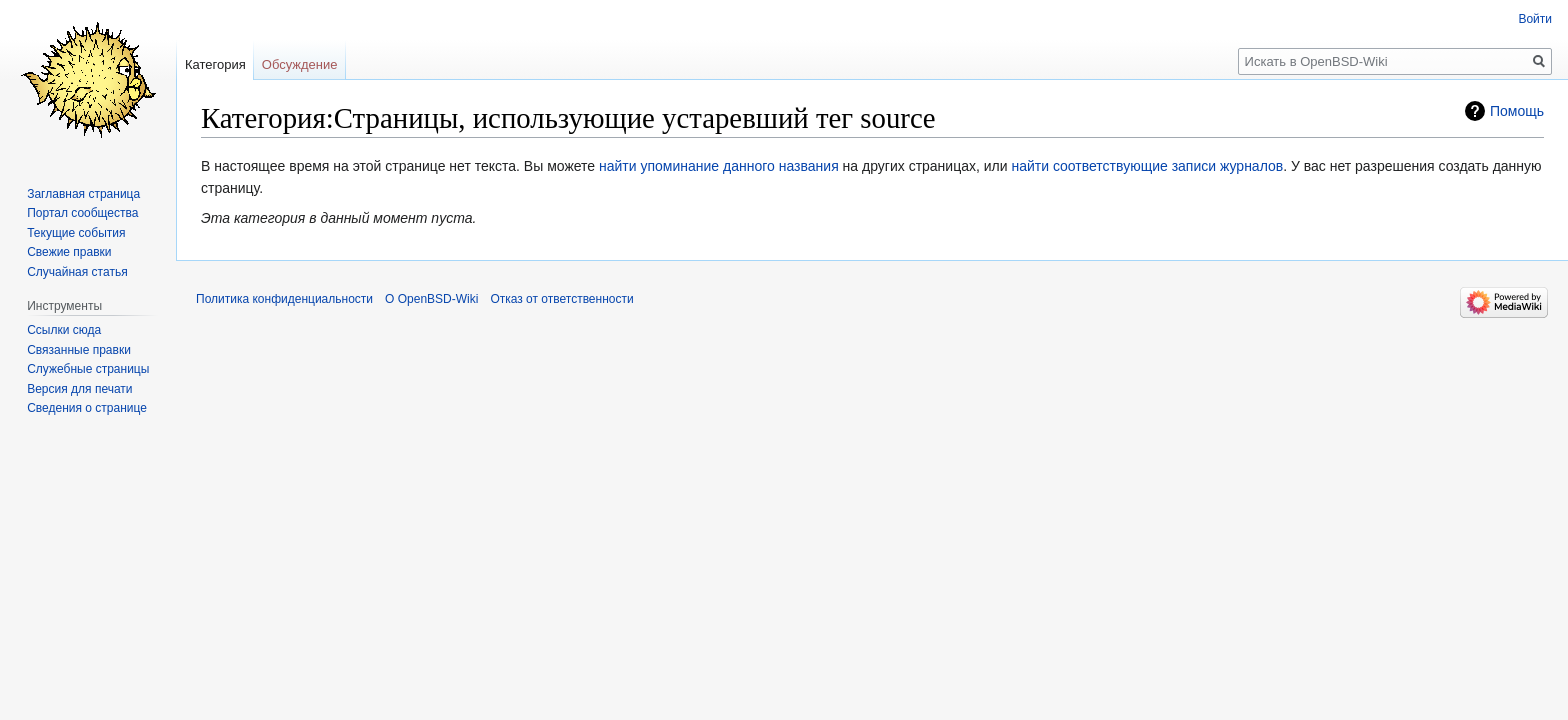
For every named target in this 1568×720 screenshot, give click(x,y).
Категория (215, 64)
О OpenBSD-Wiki (431, 299)
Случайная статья (77, 272)
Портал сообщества (82, 213)
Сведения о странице (87, 408)
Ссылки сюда (64, 330)
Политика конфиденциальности (284, 299)
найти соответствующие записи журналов (1147, 166)
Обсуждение (300, 64)
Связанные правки (79, 350)
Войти (1535, 19)
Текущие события (76, 233)
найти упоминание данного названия (719, 166)
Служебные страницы (88, 369)
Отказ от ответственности (561, 299)
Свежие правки (69, 252)
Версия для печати (79, 389)
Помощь (1517, 111)
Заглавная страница (83, 194)
